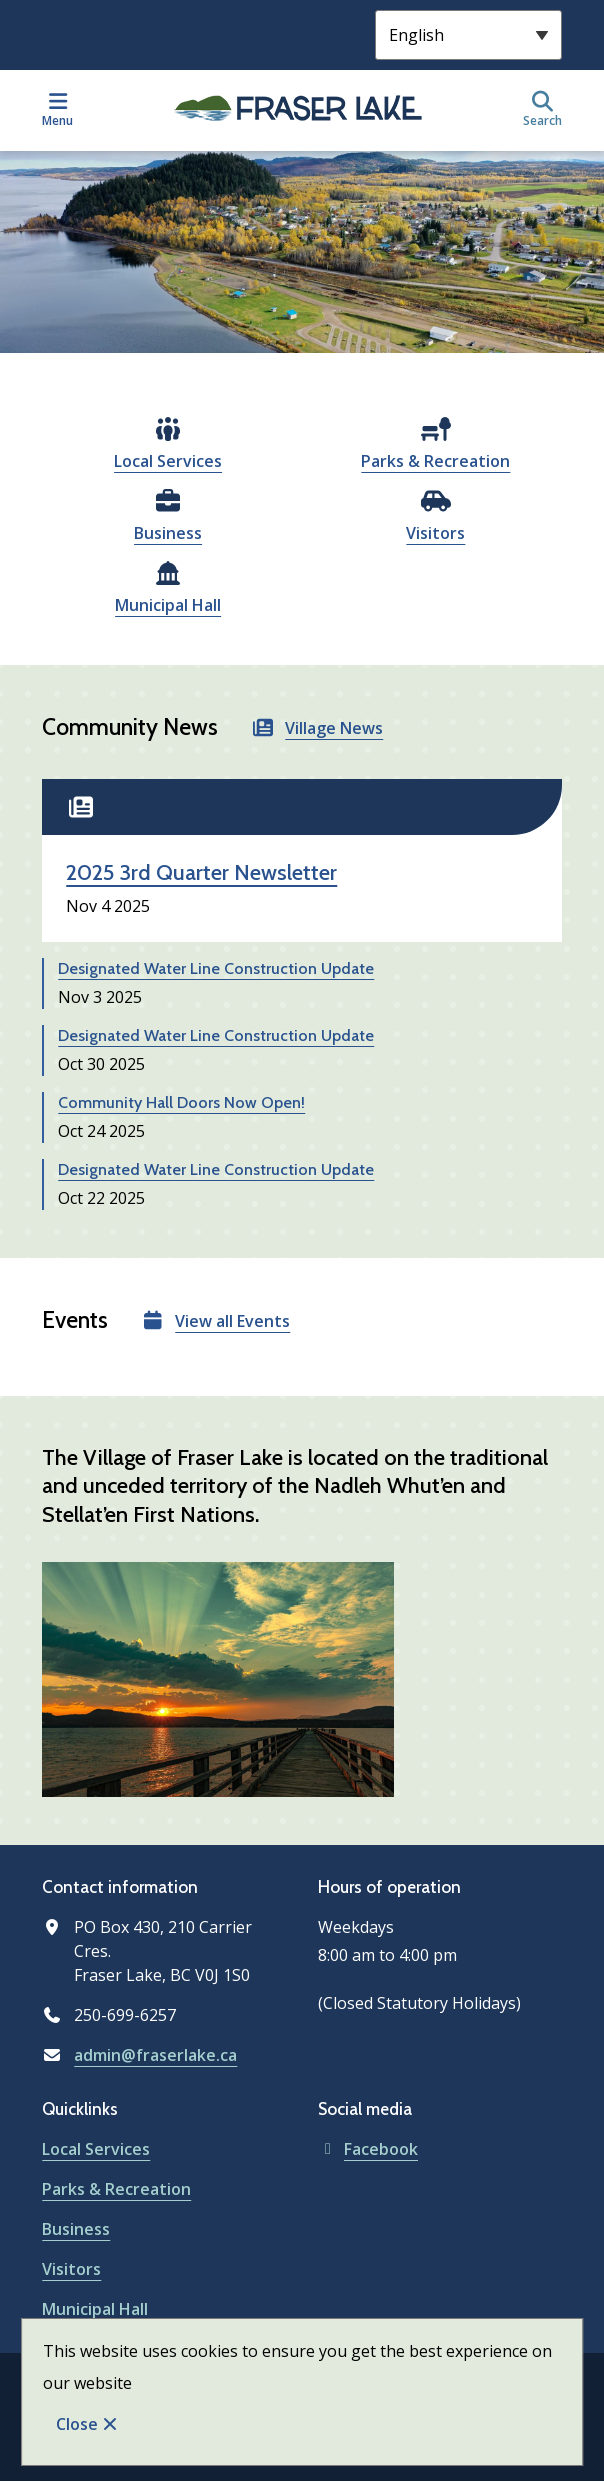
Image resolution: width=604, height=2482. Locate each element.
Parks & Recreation (435, 461)
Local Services (168, 461)
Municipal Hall (168, 605)
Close (77, 2424)
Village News (334, 728)
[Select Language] (468, 35)
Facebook (368, 2149)
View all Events (232, 1321)
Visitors (435, 533)
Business (168, 533)
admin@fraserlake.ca (155, 2055)
